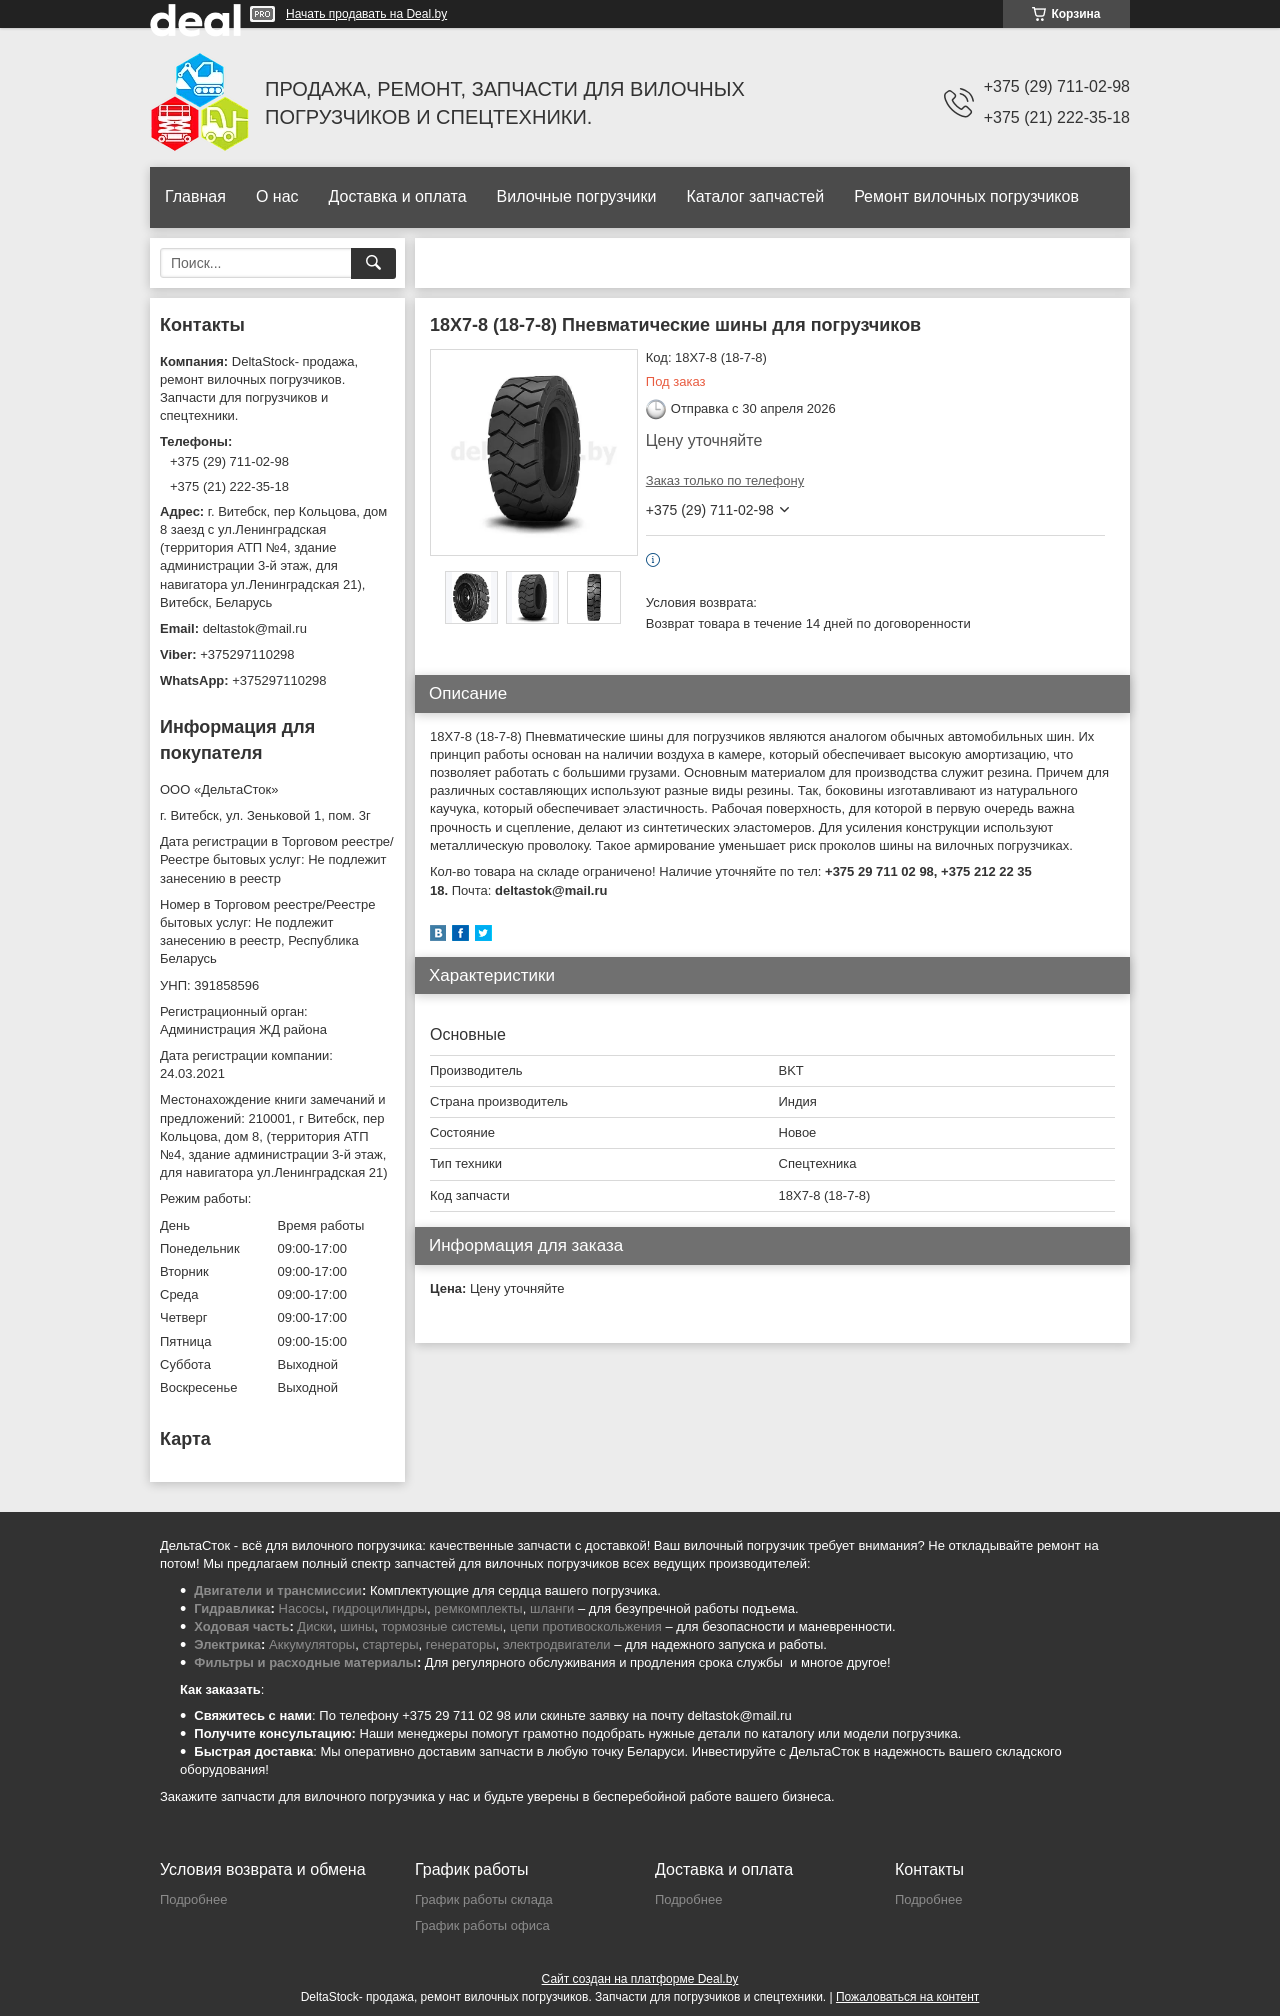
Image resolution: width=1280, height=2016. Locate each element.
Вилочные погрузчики (577, 196)
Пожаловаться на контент (907, 1997)
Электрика (227, 1644)
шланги (552, 1608)
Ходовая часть (241, 1626)
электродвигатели (557, 1644)
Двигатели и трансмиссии (278, 1590)
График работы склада (484, 1899)
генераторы (461, 1644)
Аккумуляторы (312, 1644)
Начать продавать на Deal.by (366, 14)
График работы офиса (482, 1925)
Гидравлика (232, 1608)
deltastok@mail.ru (255, 628)
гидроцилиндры (379, 1608)
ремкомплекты (478, 1608)
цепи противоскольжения (586, 1626)
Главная (195, 196)
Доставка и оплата (398, 196)
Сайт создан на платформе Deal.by (640, 1979)
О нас (277, 196)
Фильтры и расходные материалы (305, 1662)
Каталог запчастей (755, 196)
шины (357, 1626)
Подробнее (193, 1899)
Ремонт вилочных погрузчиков (966, 196)
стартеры (390, 1644)
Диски (315, 1626)
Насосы (302, 1608)
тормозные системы (442, 1626)
